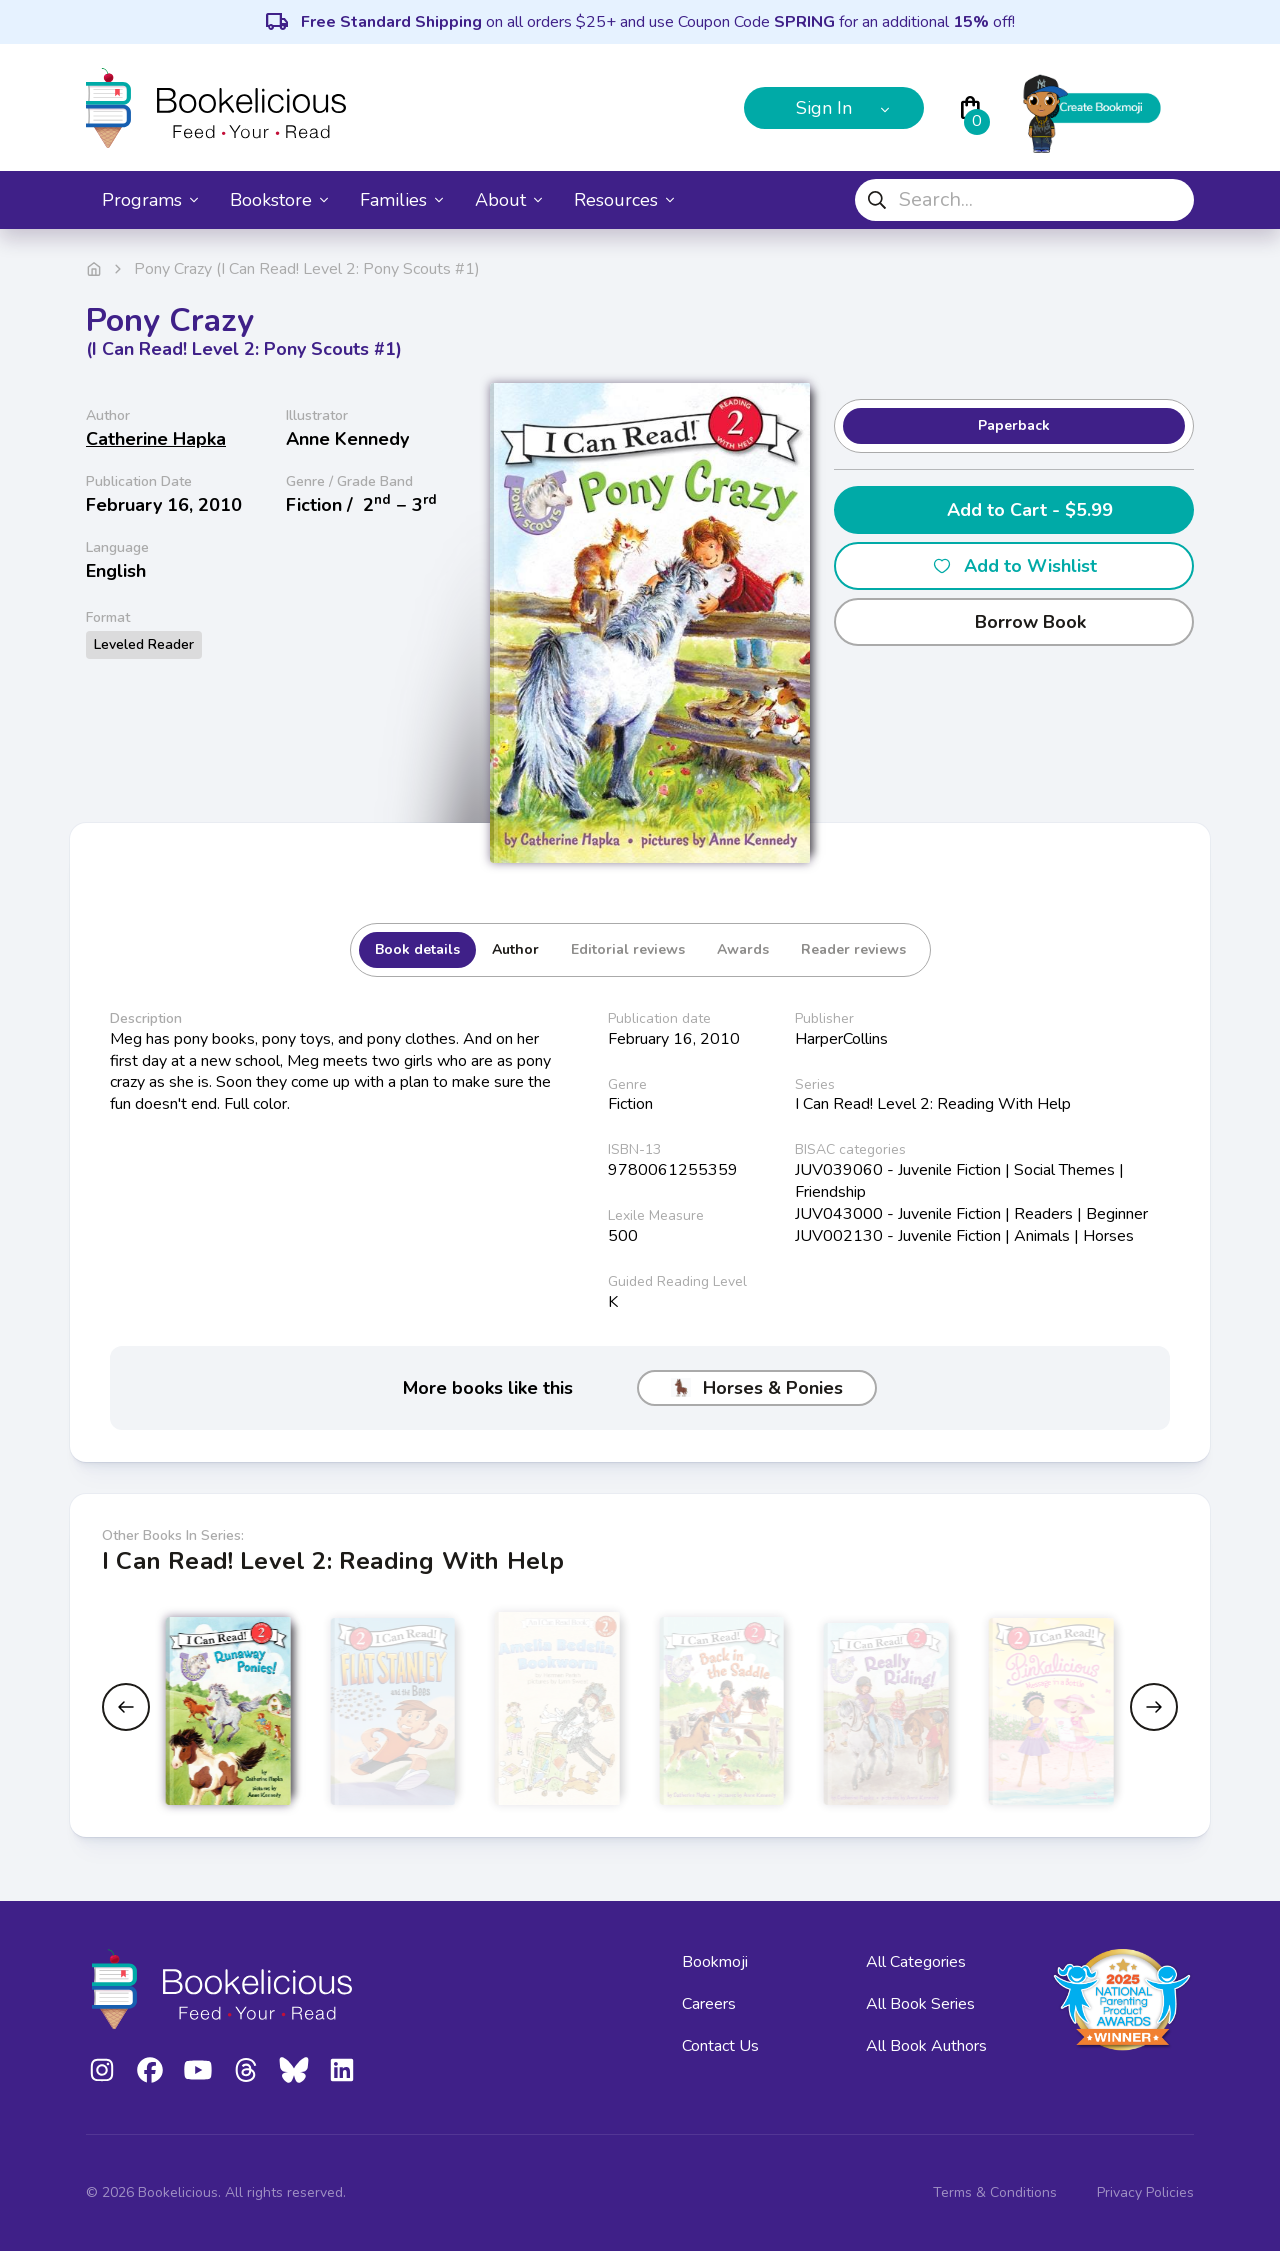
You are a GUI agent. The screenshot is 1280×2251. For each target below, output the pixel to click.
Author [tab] (515, 949)
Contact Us (720, 2046)
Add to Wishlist (1014, 566)
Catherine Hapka (156, 439)
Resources (624, 200)
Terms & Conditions (995, 2192)
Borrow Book (1014, 622)
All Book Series (920, 2004)
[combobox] (1024, 200)
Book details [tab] (417, 949)
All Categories (916, 1962)
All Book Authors (926, 2046)
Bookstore (279, 200)
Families (401, 200)
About (508, 200)
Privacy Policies (1145, 2192)
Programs (150, 200)
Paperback (1014, 425)
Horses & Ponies (757, 1388)
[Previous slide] (126, 1707)
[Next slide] (1154, 1707)
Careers (709, 2004)
